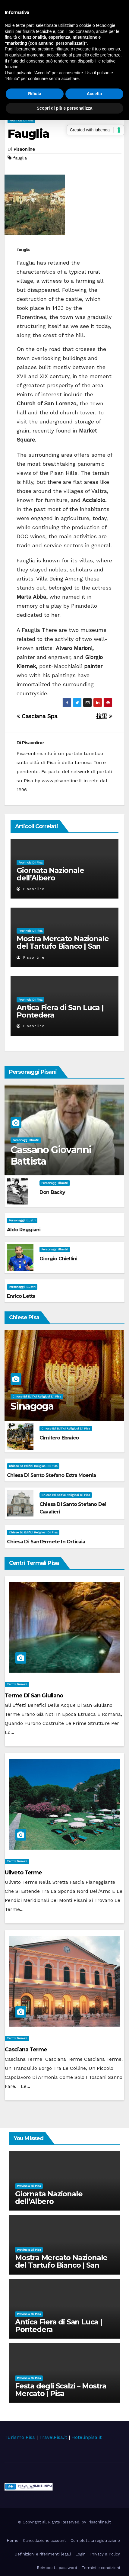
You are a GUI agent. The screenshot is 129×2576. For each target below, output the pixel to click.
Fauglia (28, 134)
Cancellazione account (44, 2540)
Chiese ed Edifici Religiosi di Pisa (36, 1396)
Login (80, 2554)
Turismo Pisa (20, 2437)
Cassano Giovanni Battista (51, 1155)
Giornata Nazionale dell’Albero (50, 874)
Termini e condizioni (101, 2567)
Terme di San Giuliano (34, 1695)
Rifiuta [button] (34, 93)
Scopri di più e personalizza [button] (64, 108)
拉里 (104, 716)
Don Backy (52, 1192)
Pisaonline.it (99, 2522)
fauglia (20, 158)
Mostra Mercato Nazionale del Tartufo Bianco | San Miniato (63, 946)
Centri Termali (17, 1684)
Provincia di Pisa (21, 120)
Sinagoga (32, 1406)
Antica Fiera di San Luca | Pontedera (60, 1011)
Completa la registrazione (95, 2540)
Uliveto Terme (23, 1872)
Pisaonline (24, 149)
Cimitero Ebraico (59, 1438)
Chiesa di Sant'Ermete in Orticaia (46, 1542)
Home (12, 2540)
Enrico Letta (21, 1296)
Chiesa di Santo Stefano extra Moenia (51, 1475)
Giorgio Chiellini (58, 1259)
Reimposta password (57, 2567)
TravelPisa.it (53, 2437)
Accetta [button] (94, 93)
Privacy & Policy (105, 2554)
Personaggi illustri (25, 1140)
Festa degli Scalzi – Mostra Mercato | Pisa (60, 2389)
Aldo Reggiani (24, 1230)
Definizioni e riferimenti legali (42, 2554)
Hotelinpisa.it (86, 2437)
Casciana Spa (37, 716)
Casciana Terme (26, 2049)
